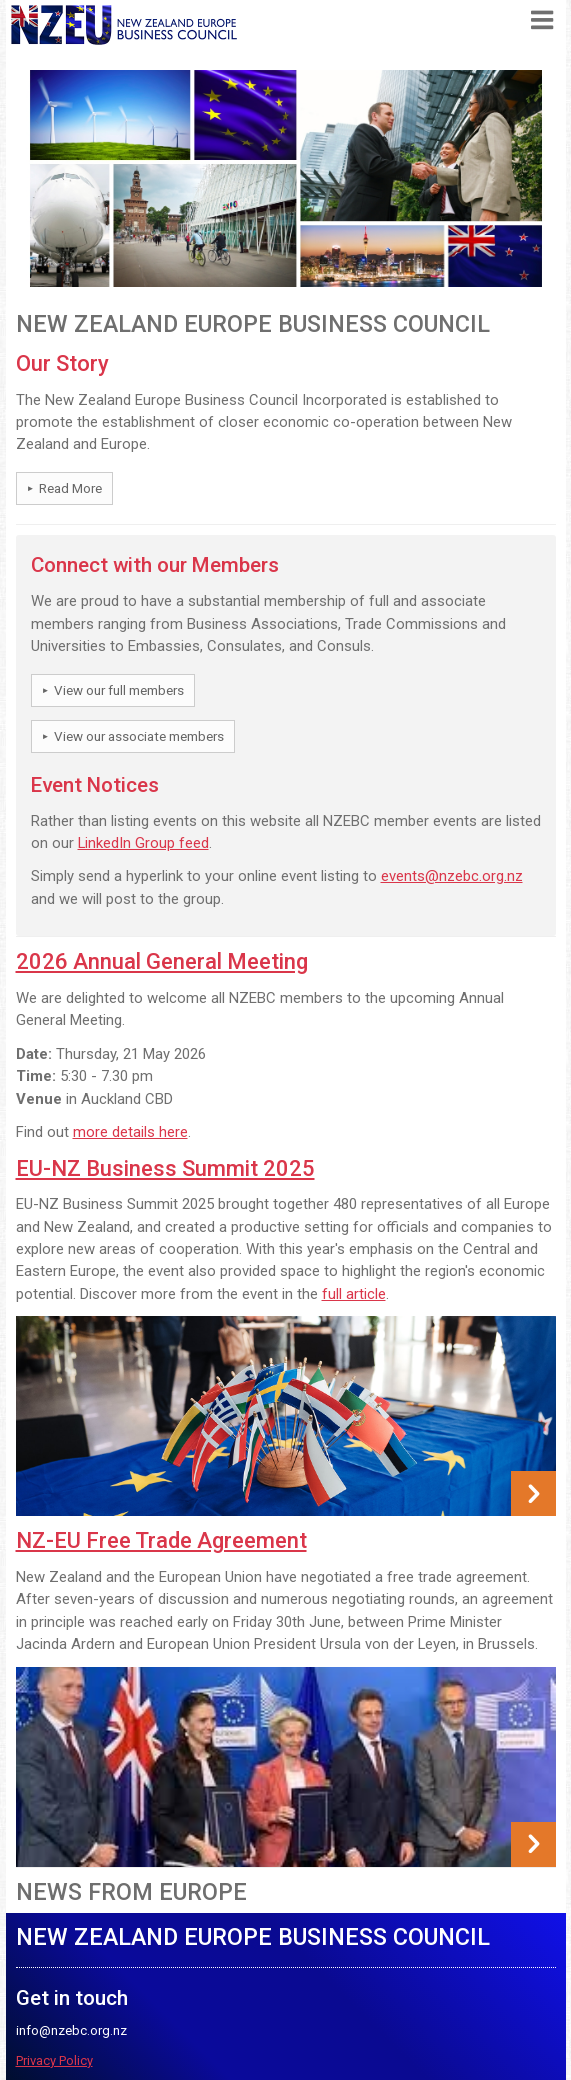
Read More (70, 488)
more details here (130, 1132)
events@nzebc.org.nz (452, 876)
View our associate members (139, 736)
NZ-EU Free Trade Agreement (161, 1540)
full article (354, 1294)
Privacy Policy (54, 2060)
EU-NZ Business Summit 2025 (165, 1168)
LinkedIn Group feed (143, 843)
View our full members (119, 690)
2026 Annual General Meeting (162, 961)
